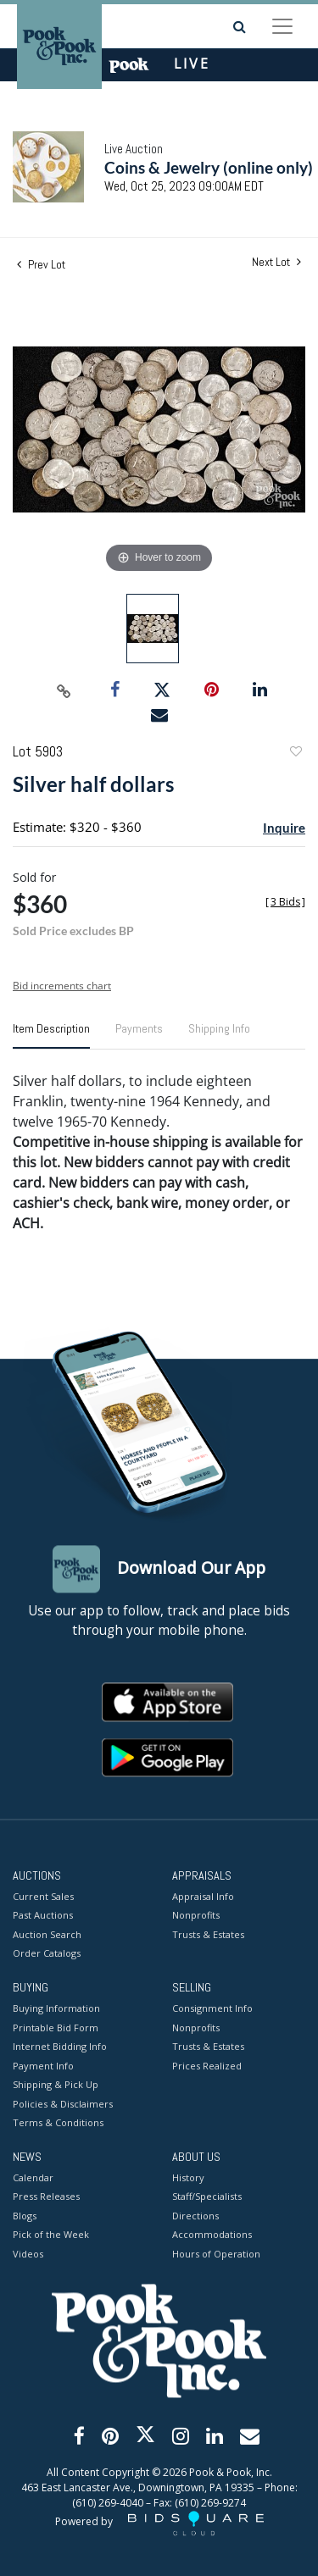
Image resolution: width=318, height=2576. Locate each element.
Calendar (33, 2177)
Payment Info (43, 2065)
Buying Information (56, 2009)
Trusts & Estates (208, 1934)
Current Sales (43, 1896)
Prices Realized (207, 2065)
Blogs (24, 2215)
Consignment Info (212, 2009)
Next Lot (276, 262)
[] (285, 902)
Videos (28, 2253)
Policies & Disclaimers (63, 2103)
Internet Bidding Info (60, 2047)
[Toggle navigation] (282, 26)
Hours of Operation (216, 2253)
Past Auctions (43, 1915)
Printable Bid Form (55, 2027)
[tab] (51, 1035)
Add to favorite (295, 753)
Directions (195, 2215)
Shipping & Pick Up (55, 2085)
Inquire (284, 827)
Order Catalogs (47, 1953)
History (188, 2177)
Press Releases (46, 2197)
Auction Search (47, 1934)
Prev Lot (41, 264)
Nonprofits (196, 1915)
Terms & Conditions (58, 2123)
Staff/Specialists (207, 2197)
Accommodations (212, 2235)
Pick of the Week (51, 2235)
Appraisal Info (203, 1896)
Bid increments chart (62, 985)
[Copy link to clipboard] (63, 690)
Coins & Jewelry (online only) (208, 167)
